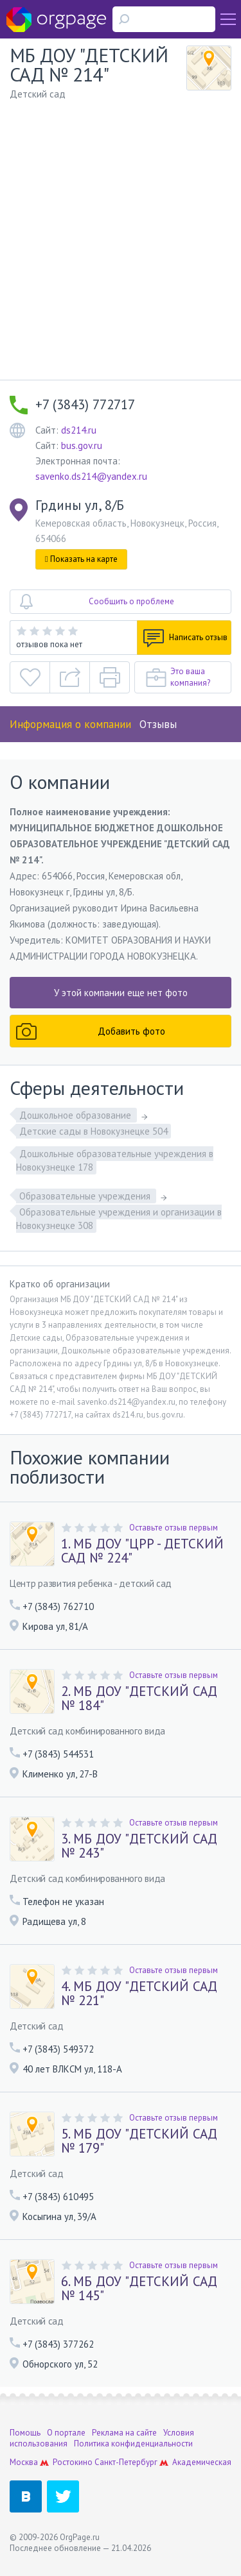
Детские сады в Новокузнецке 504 (93, 1131)
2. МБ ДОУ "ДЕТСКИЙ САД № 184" (139, 1698)
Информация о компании (70, 724)
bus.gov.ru (81, 445)
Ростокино (73, 2462)
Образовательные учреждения (86, 1196)
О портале (66, 2432)
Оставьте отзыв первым (173, 1527)
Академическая (201, 2462)
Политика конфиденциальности (133, 2443)
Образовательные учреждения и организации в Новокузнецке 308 (119, 1219)
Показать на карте (81, 559)
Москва (24, 2462)
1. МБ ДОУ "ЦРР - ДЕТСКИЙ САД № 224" (142, 1551)
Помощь (25, 2432)
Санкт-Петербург (125, 2462)
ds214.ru (78, 430)
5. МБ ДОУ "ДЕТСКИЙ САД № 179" (139, 2141)
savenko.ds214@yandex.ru (91, 476)
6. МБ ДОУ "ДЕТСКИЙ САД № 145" (139, 2289)
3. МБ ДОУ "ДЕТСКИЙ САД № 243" (139, 1846)
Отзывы (158, 724)
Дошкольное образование (76, 1115)
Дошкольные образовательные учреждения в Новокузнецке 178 (114, 1160)
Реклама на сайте (124, 2432)
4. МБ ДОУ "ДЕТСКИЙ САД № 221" (139, 1993)
